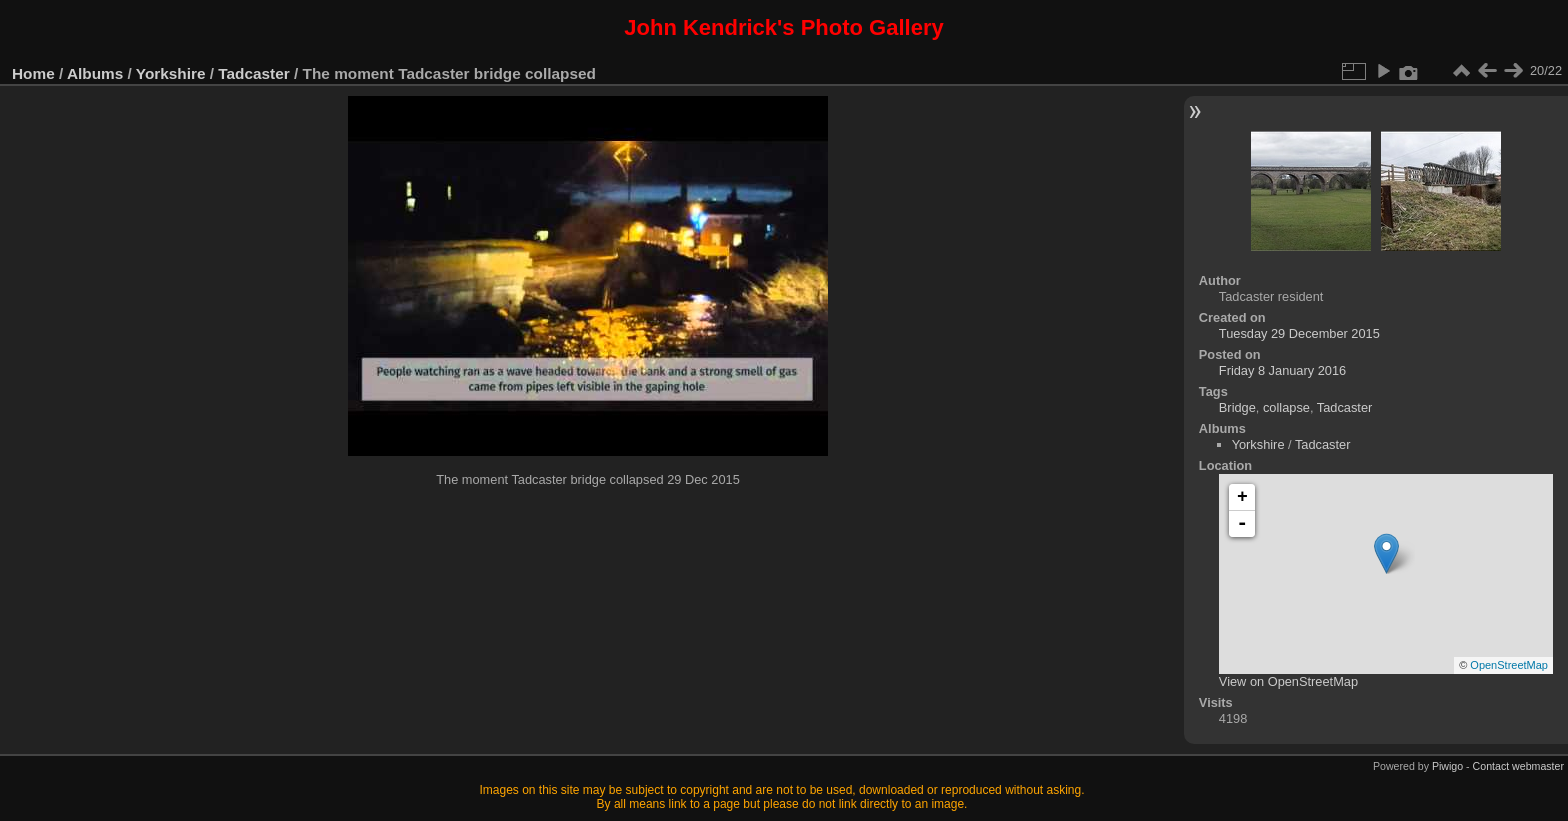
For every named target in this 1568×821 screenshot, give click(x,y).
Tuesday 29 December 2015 (1299, 333)
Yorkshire (171, 73)
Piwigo (1447, 766)
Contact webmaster (1518, 766)
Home (33, 73)
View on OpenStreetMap (1288, 681)
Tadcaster (253, 73)
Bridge (1237, 407)
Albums (95, 73)
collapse (1286, 407)
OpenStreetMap (1509, 665)
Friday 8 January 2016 (1282, 370)
